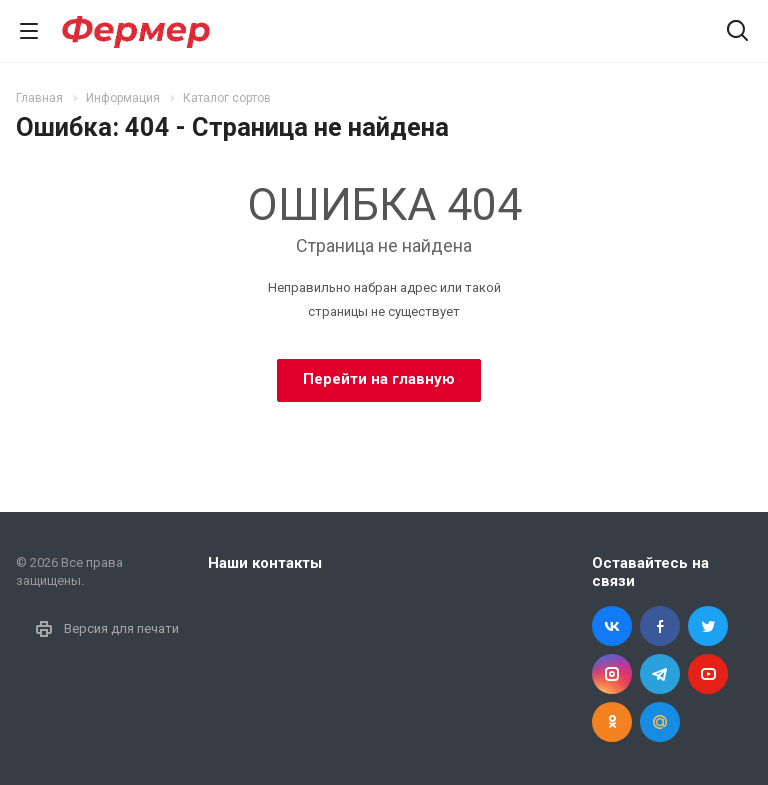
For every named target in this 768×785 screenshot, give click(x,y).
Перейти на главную (379, 379)
